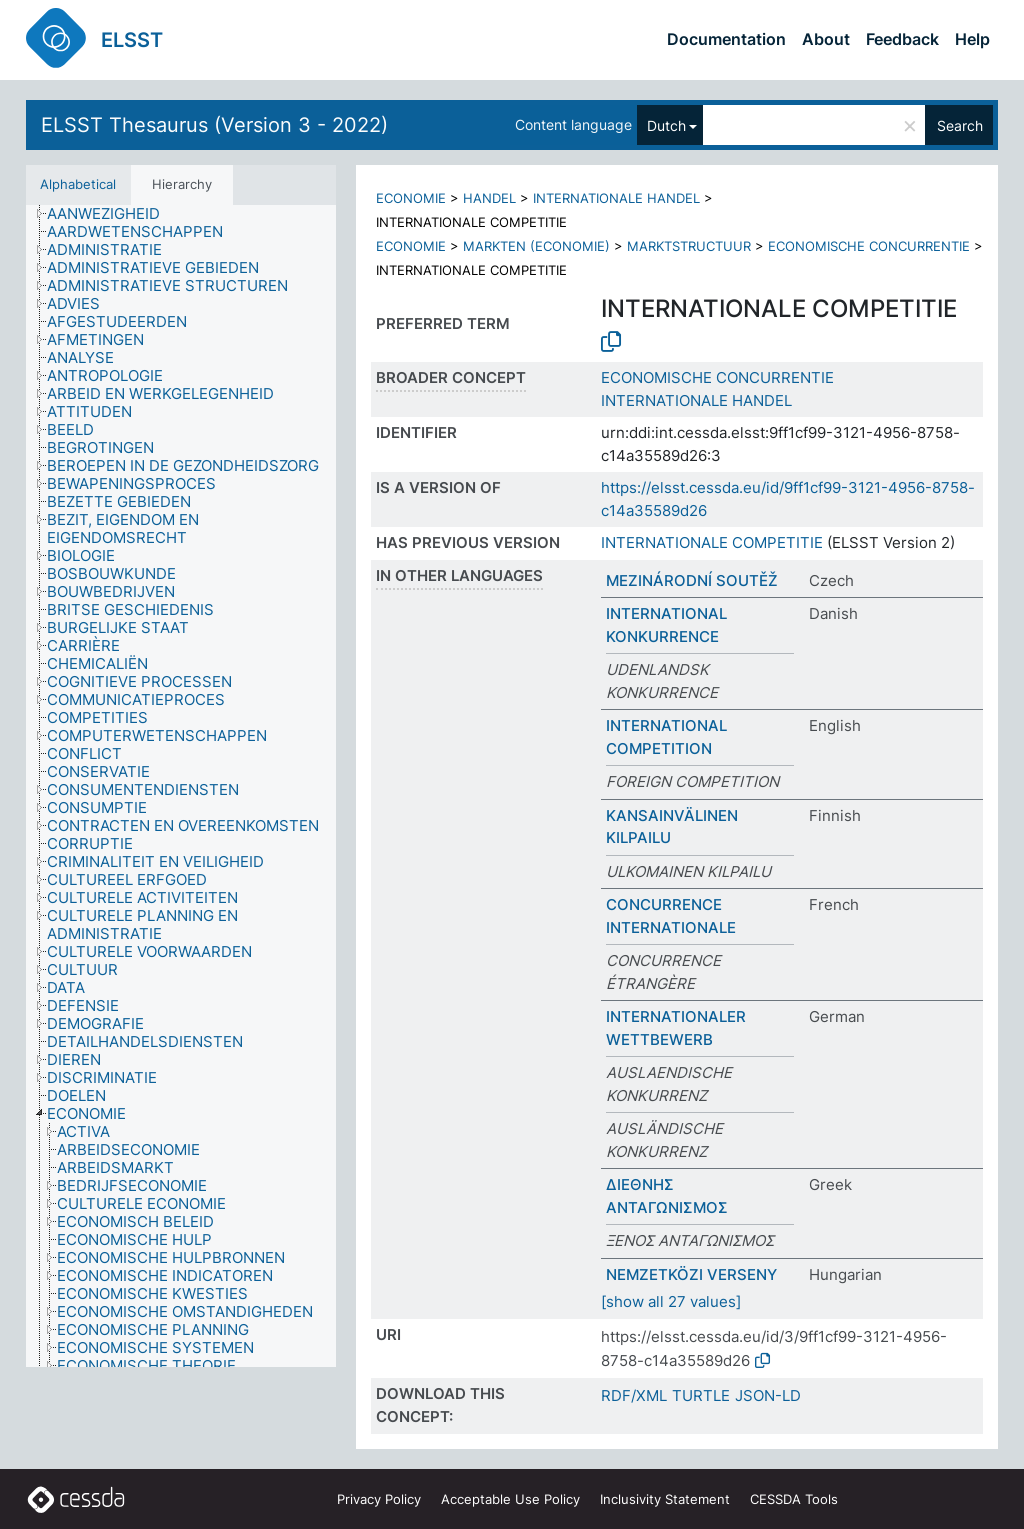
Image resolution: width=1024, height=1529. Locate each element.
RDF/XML (634, 1395)
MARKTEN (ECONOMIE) (536, 246)
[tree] (181, 786)
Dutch (666, 125)
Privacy (379, 1499)
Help (972, 39)
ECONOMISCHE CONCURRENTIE (869, 246)
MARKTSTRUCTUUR (689, 246)
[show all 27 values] (671, 1301)
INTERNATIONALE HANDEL (616, 198)
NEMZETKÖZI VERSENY (691, 1274)
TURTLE (701, 1395)
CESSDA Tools (794, 1499)
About (826, 39)
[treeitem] (112, 214)
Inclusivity (665, 1499)
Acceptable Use (510, 1499)
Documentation (726, 39)
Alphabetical (78, 184)
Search (960, 125)
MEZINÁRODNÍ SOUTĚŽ (692, 580)
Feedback (902, 39)
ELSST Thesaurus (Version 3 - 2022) (214, 125)
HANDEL (489, 198)
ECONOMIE (411, 198)
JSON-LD (768, 1395)
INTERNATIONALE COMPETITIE (712, 542)
